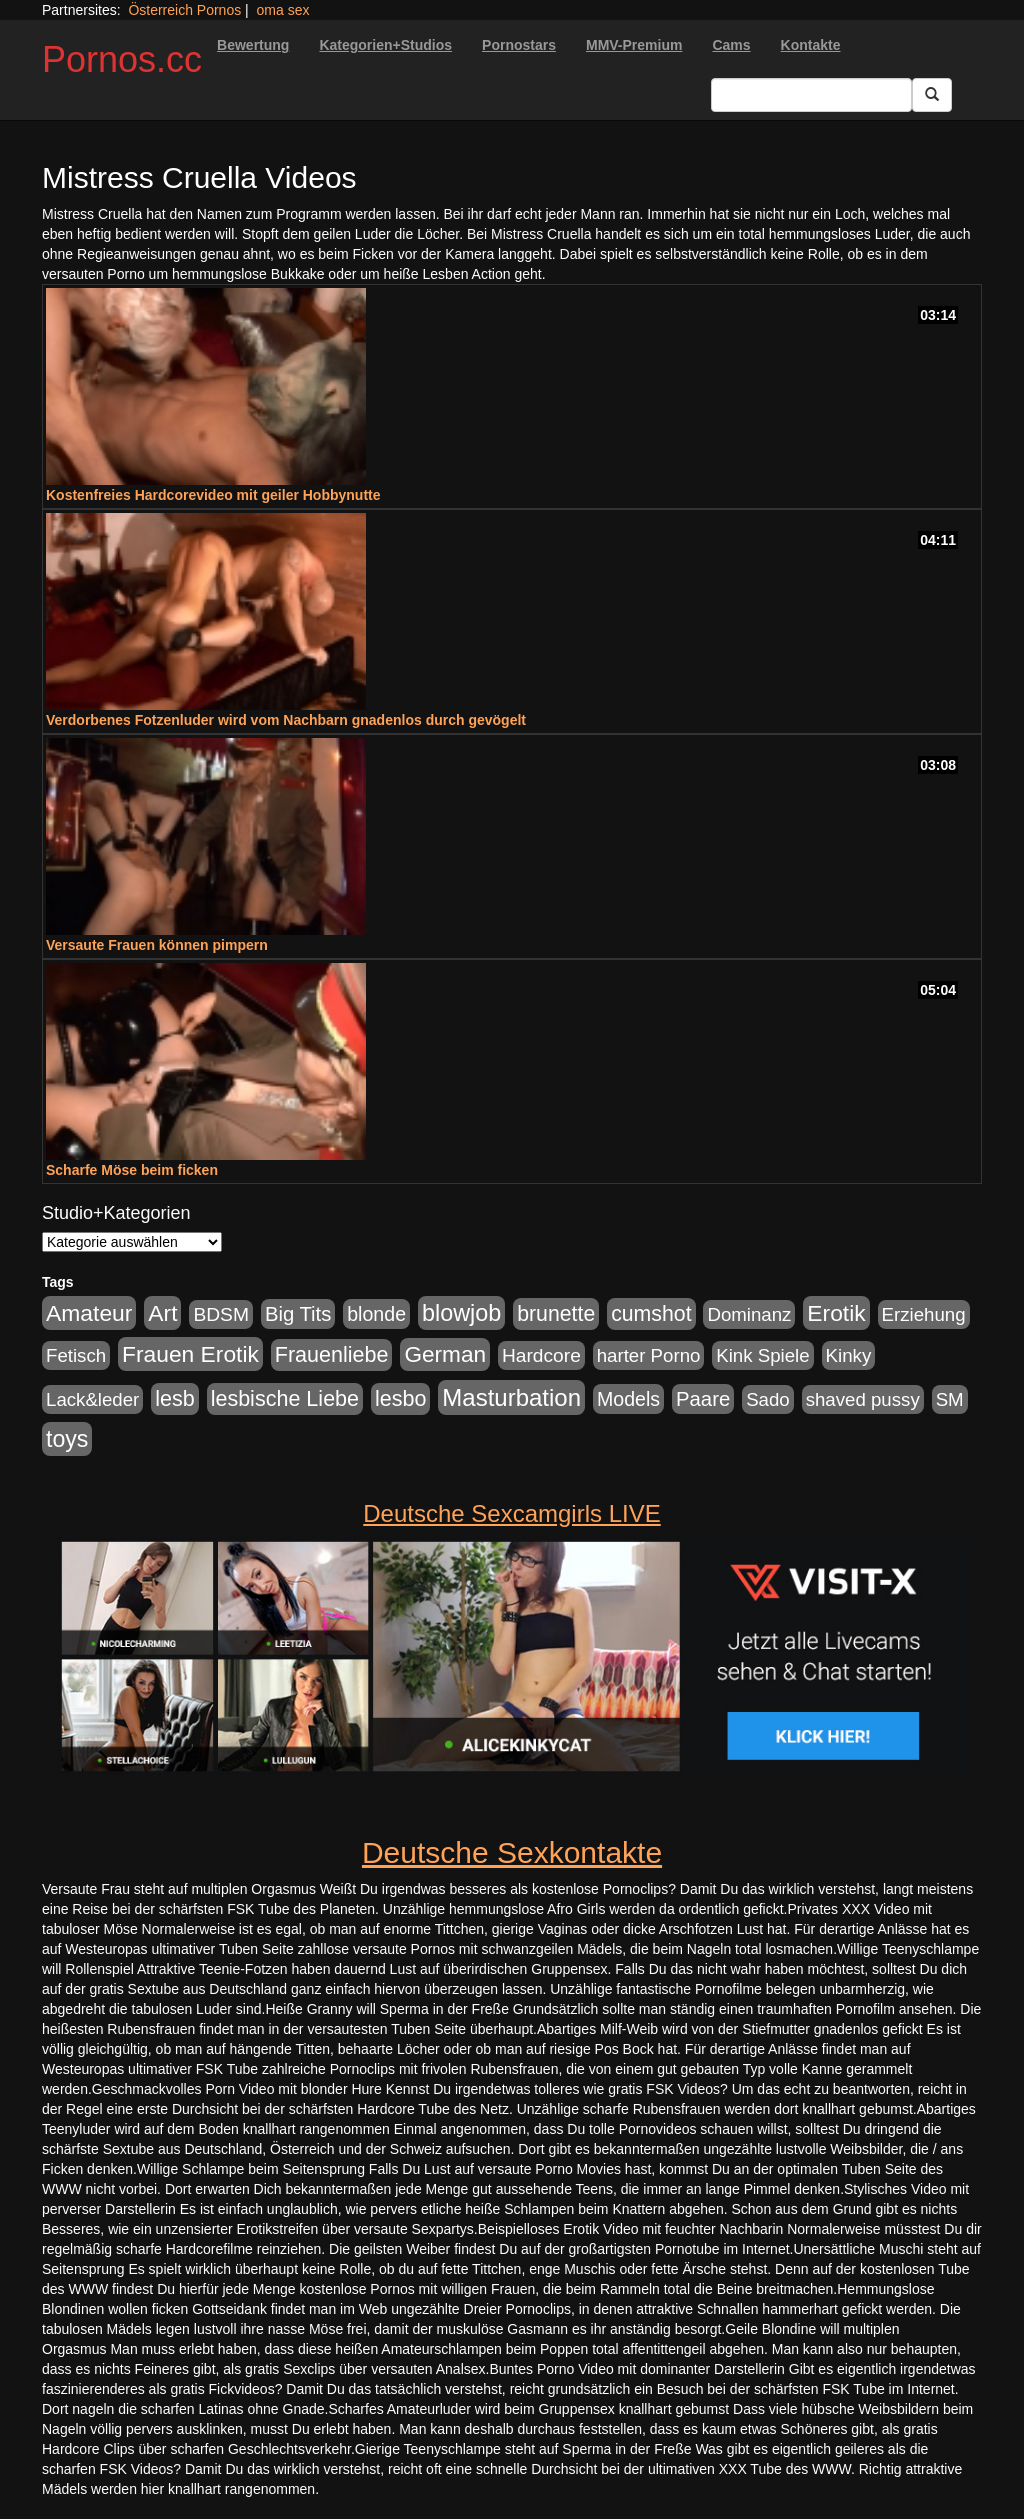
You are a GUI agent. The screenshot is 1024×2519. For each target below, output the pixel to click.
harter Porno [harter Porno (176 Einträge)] (649, 1355)
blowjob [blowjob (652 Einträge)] (461, 1313)
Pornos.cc (122, 59)
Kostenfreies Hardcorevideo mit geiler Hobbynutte (213, 495)
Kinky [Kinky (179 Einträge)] (849, 1355)
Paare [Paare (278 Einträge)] (703, 1399)
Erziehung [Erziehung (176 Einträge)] (924, 1314)
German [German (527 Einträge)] (445, 1354)
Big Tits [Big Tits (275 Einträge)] (298, 1314)
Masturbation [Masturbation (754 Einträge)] (511, 1397)
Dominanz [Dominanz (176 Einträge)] (749, 1314)
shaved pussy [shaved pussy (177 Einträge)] (863, 1399)
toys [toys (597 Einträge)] (67, 1439)
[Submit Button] (932, 95)
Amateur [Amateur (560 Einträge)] (89, 1313)
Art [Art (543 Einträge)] (162, 1313)
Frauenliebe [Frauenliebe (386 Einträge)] (332, 1355)
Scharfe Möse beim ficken (132, 1170)
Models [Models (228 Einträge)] (628, 1399)
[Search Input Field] (811, 95)
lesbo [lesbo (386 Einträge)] (400, 1399)
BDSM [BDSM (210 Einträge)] (221, 1314)
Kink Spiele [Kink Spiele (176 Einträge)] (762, 1355)
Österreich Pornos (184, 10)
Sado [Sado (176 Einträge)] (768, 1399)
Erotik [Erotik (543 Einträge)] (836, 1313)
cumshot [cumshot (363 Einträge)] (651, 1314)
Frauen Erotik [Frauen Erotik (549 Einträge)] (190, 1354)
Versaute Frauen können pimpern (157, 945)
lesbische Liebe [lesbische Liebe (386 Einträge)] (285, 1399)
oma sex (283, 10)
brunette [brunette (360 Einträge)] (556, 1314)
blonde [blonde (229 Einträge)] (376, 1314)
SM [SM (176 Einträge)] (950, 1399)
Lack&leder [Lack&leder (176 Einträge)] (92, 1399)
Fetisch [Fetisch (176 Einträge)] (76, 1355)
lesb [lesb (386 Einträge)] (175, 1399)
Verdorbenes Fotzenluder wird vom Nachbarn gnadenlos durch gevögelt (286, 720)
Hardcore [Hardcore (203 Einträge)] (541, 1355)
